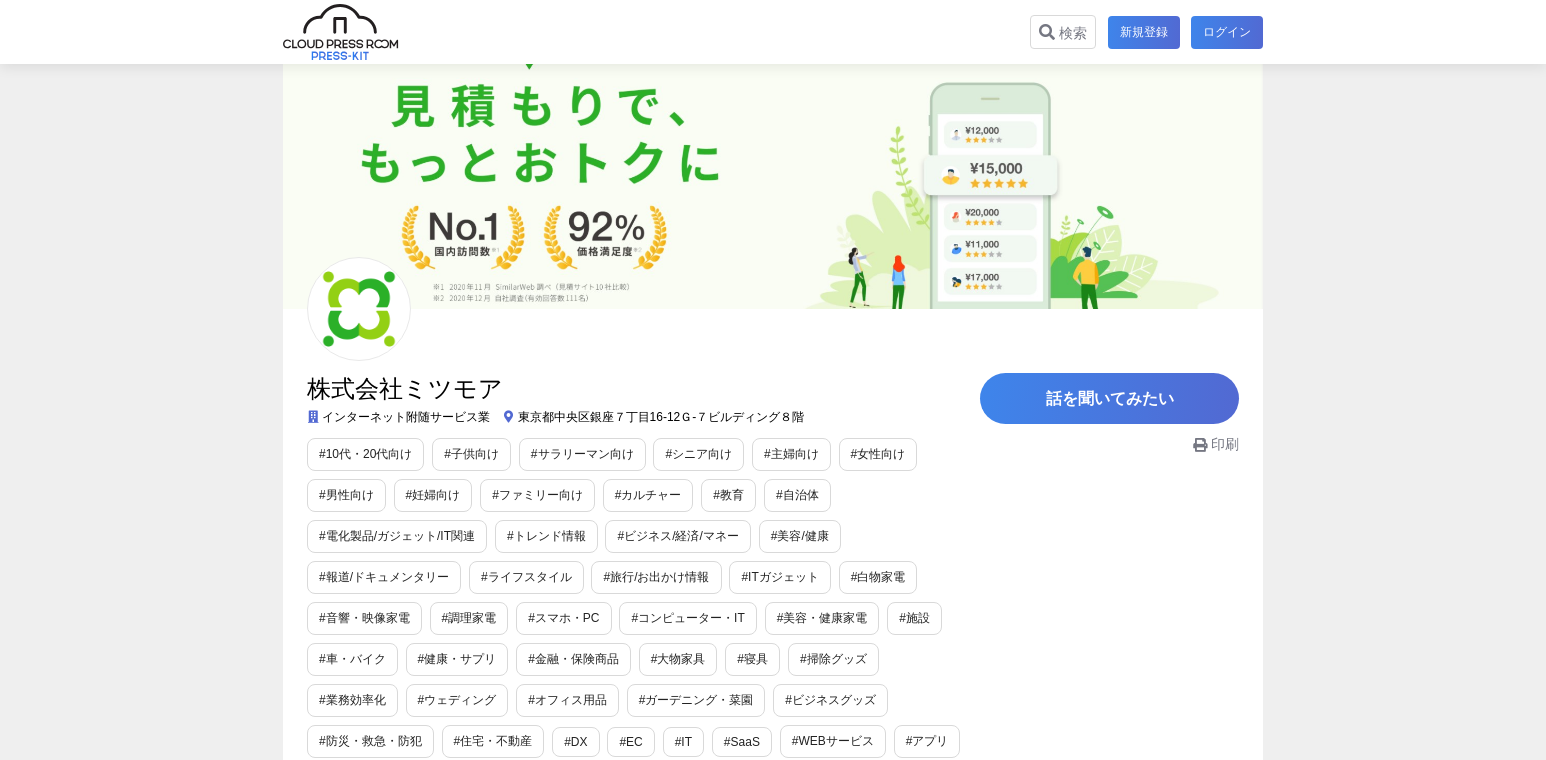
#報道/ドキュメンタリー (384, 577)
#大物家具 (678, 659)
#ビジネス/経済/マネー (677, 536)
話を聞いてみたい (1113, 399)
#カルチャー (648, 495)
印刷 (1216, 446)
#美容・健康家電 (822, 618)
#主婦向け (791, 454)
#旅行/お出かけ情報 (656, 577)
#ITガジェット (779, 577)
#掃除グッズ (833, 659)
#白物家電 (878, 577)
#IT (683, 742)
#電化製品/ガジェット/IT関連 (397, 536)
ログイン (1227, 32)
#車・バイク (352, 659)
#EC (630, 742)
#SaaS (742, 742)
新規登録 (1143, 32)
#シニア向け (698, 454)
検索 (1062, 32)
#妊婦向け (433, 495)
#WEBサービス (833, 741)
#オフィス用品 (567, 700)
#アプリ (927, 741)
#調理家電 (469, 618)
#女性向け (878, 454)
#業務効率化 (352, 700)
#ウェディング (457, 700)
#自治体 (797, 495)
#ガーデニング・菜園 (696, 700)
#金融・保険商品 (573, 659)
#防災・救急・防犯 (370, 741)
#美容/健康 (800, 536)
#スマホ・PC (563, 618)
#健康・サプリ (457, 659)
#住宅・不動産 (493, 741)
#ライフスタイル (526, 577)
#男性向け (346, 495)
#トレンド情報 (546, 536)
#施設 (914, 618)
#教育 (728, 495)
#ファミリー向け (537, 495)
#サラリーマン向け (582, 454)
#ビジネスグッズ (830, 700)
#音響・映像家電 (364, 618)
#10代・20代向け (365, 454)
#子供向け (471, 454)
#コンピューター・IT (687, 618)
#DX (575, 742)
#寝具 (752, 659)
